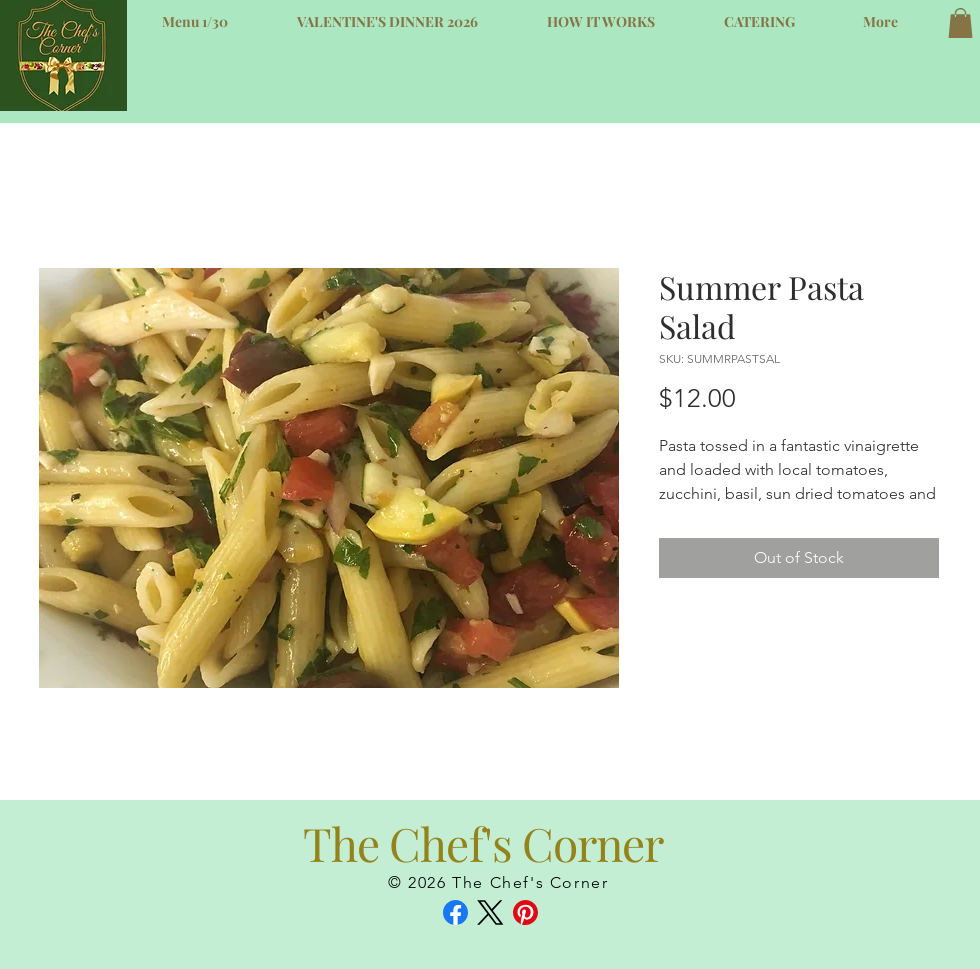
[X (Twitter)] (490, 912)
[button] (960, 23)
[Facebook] (455, 912)
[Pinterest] (525, 912)
